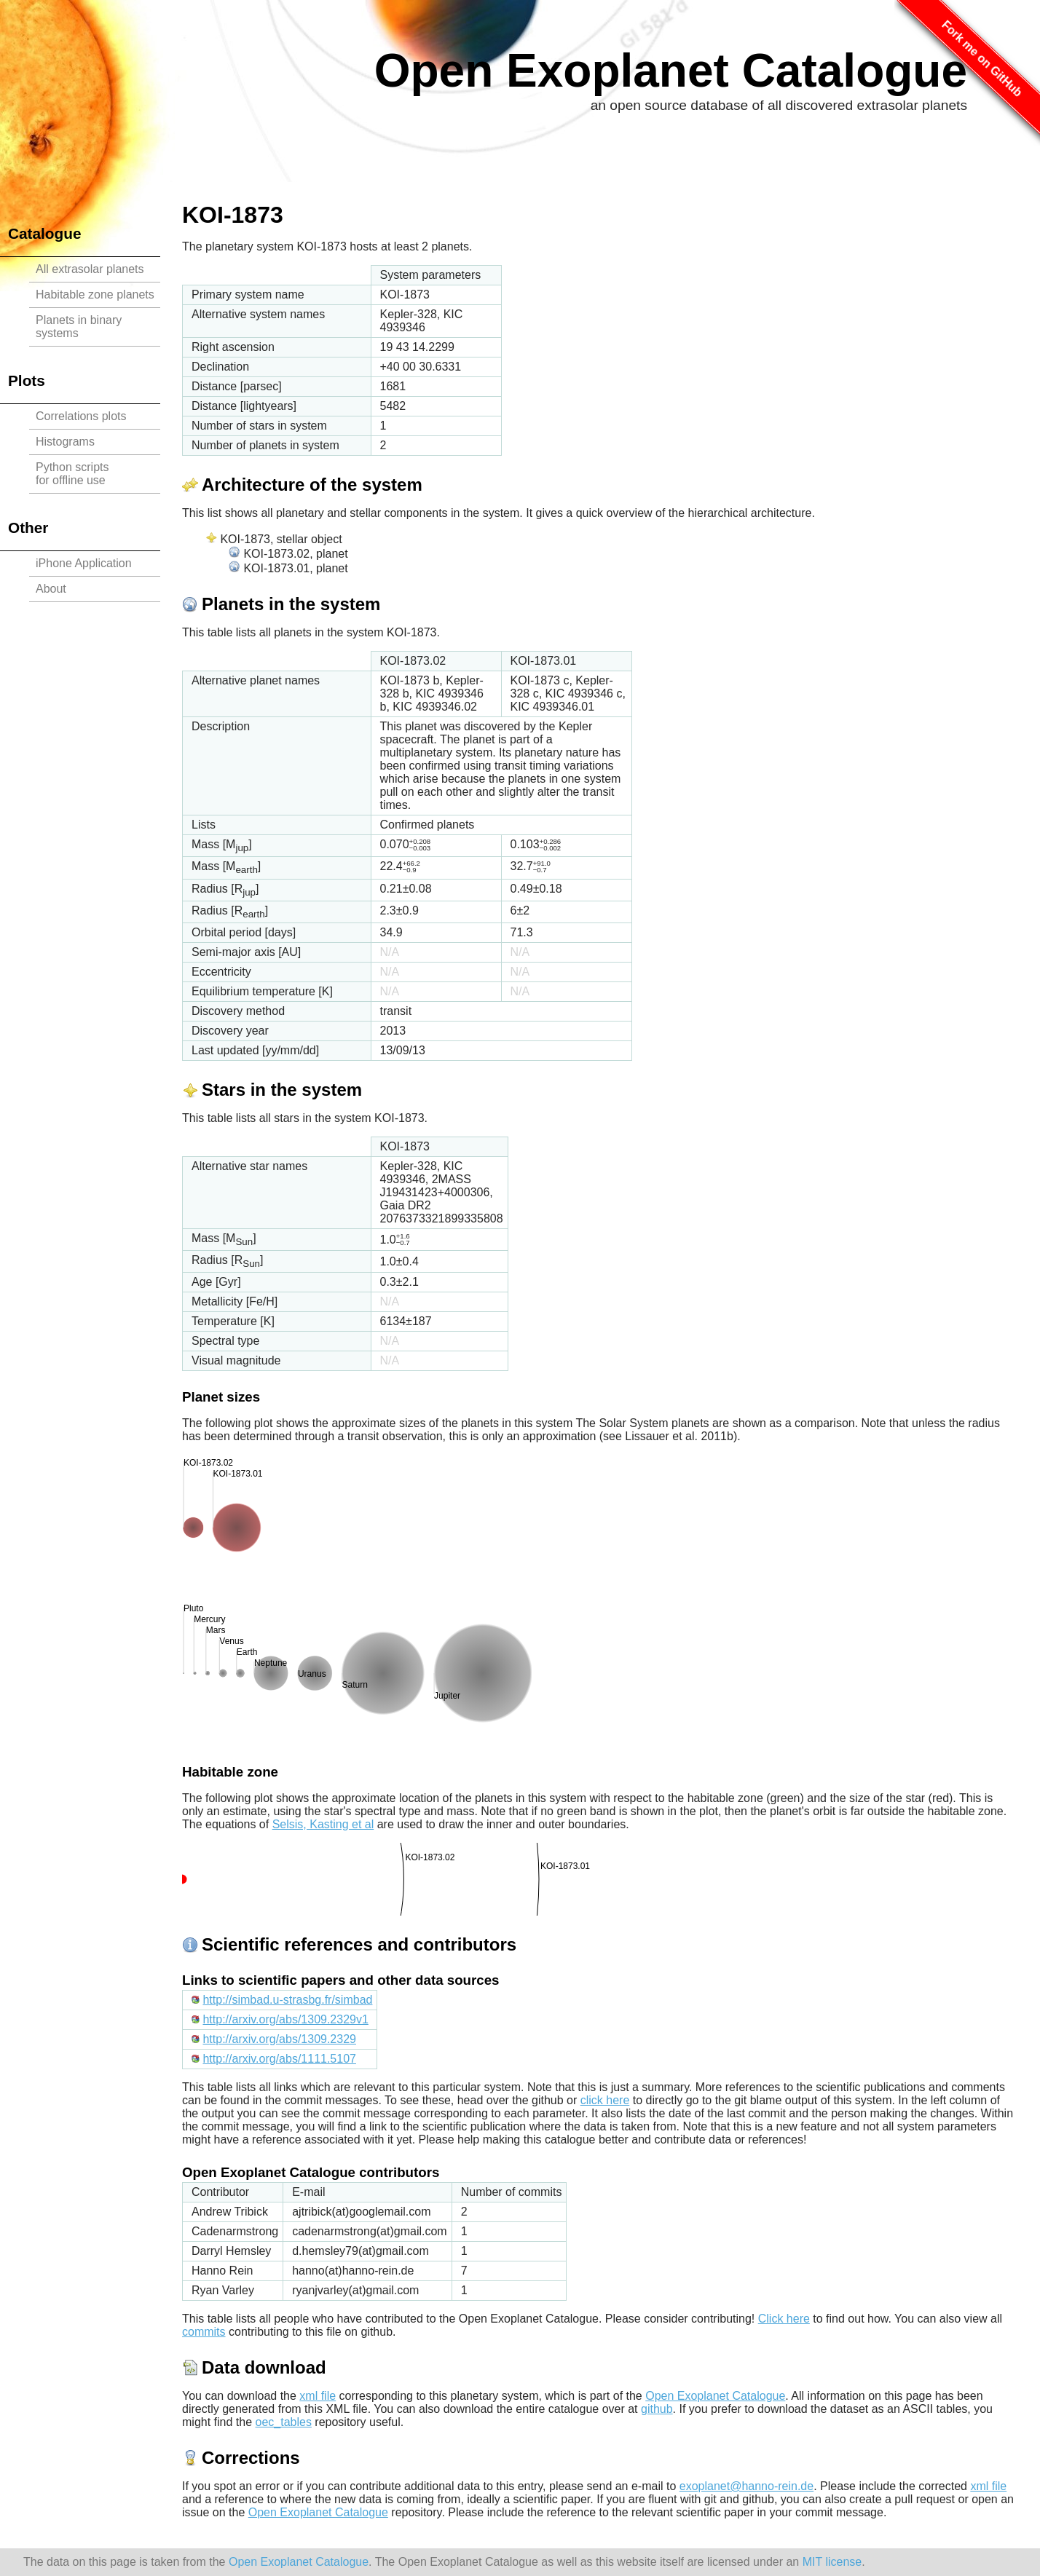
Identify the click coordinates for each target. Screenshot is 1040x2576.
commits (204, 2332)
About (51, 588)
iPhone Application (84, 563)
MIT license (832, 2562)
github (657, 2409)
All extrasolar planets (90, 269)
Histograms (65, 441)
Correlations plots (81, 416)
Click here (784, 2318)
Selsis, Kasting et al (323, 1824)
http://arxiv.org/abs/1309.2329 (279, 2039)
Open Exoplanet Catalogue (670, 70)
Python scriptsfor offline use (72, 473)
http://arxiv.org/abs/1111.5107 (279, 2058)
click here (605, 2100)
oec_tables (284, 2422)
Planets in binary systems (79, 326)
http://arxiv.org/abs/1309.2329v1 (285, 2019)
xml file (317, 2396)
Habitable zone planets (95, 294)
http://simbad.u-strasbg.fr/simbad (287, 2000)
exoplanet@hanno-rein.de (746, 2486)
